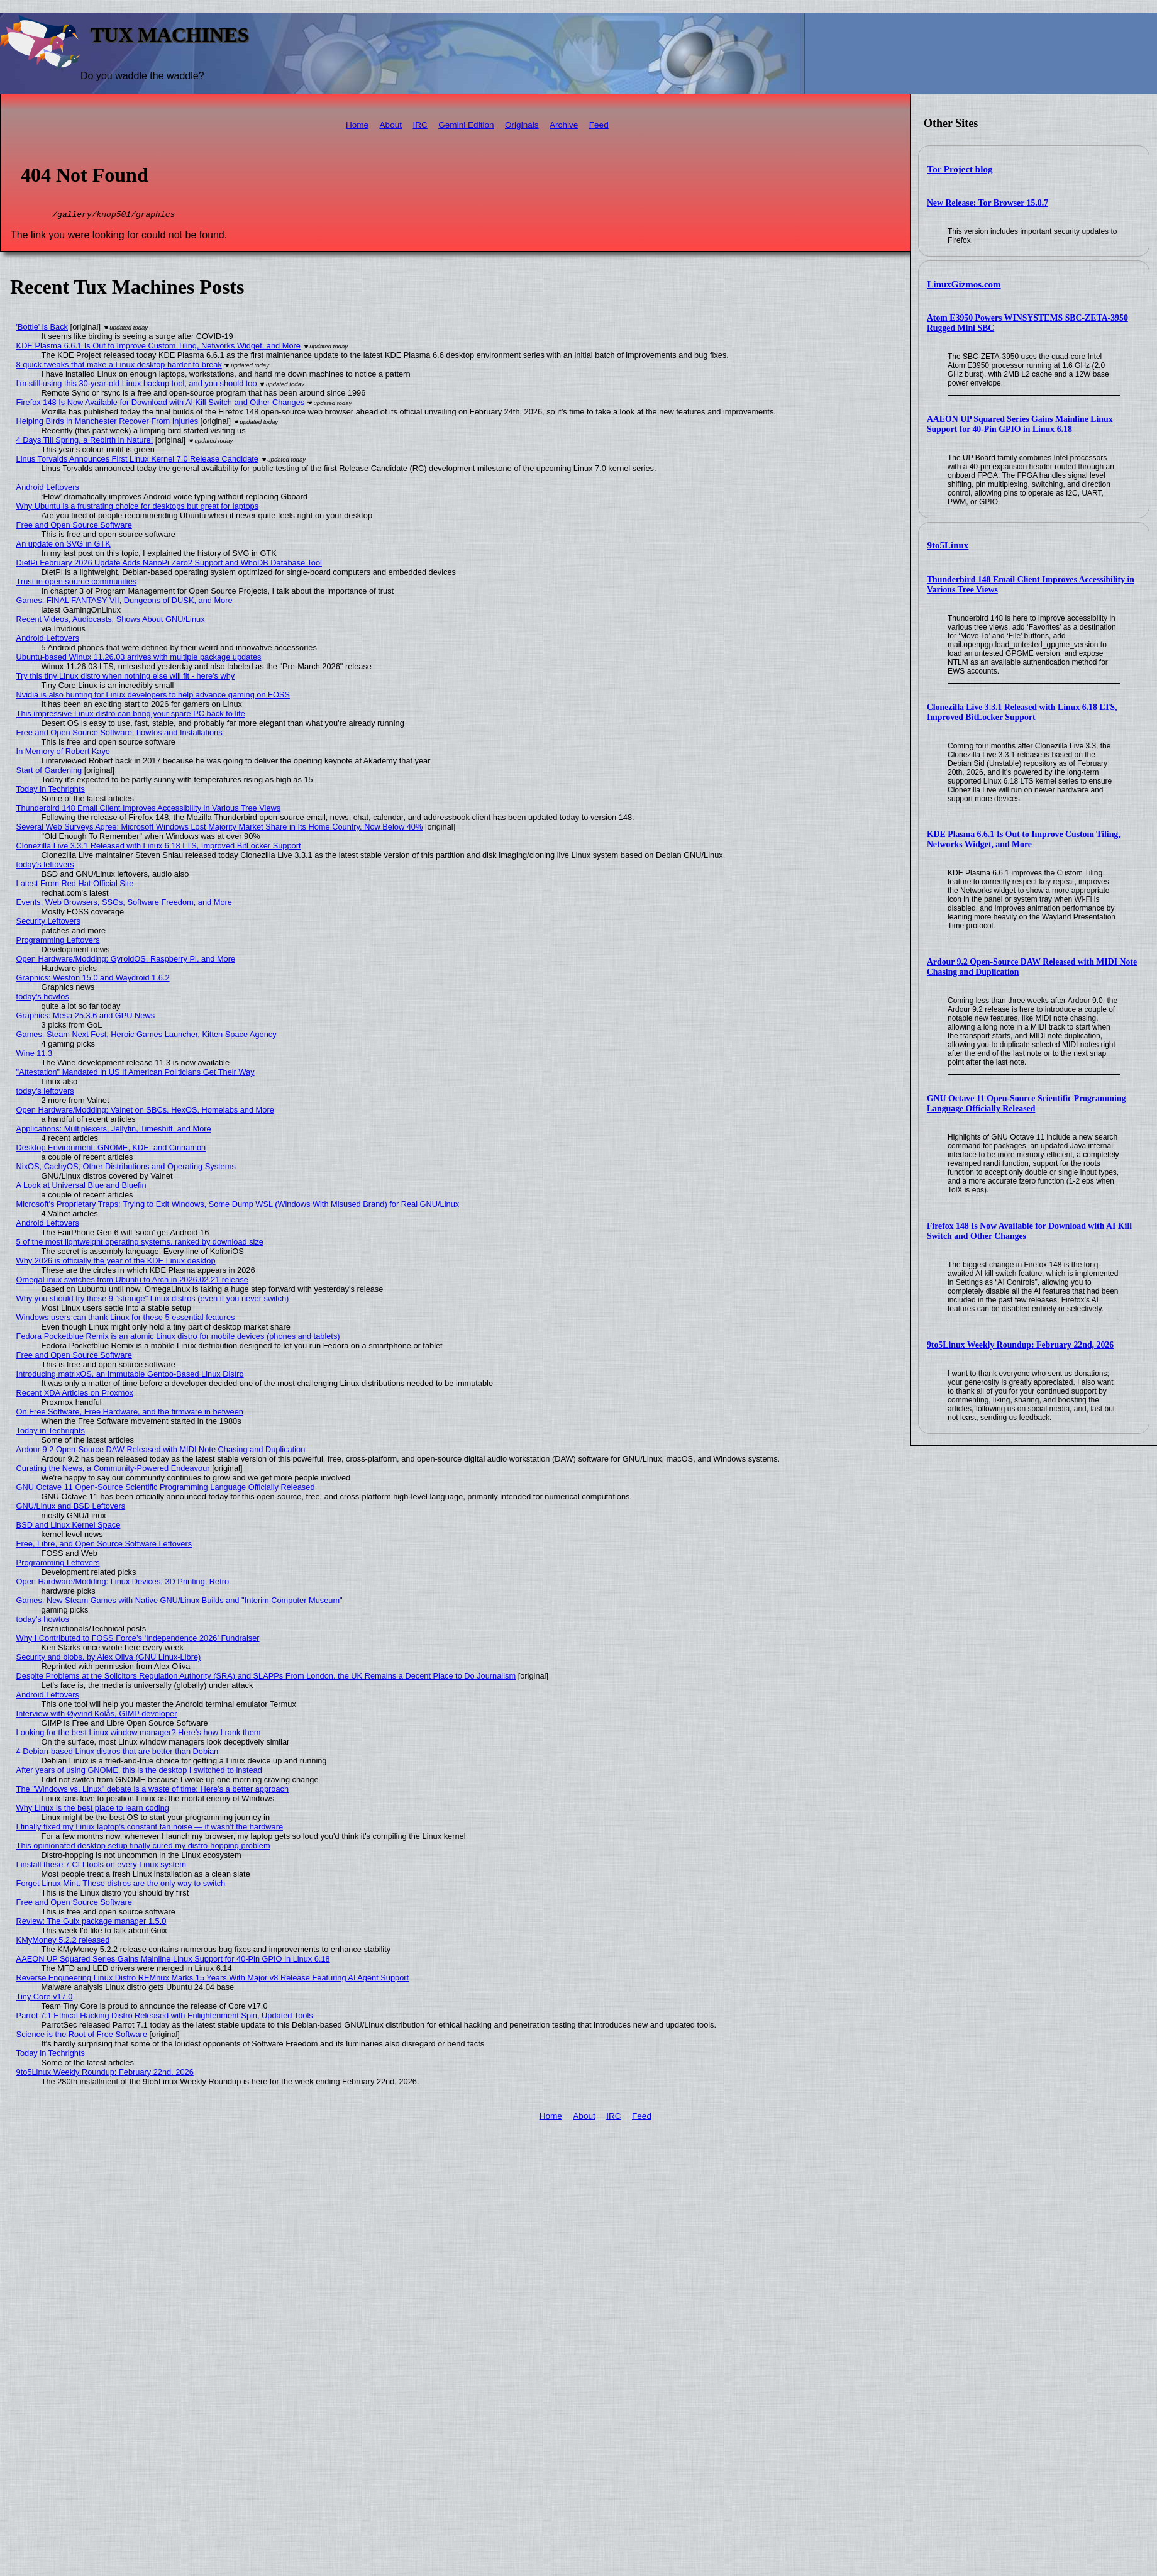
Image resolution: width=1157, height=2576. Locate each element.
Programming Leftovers (58, 942)
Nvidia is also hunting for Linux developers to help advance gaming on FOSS (153, 696)
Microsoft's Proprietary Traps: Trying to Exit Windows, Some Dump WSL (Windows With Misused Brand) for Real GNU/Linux (238, 1206)
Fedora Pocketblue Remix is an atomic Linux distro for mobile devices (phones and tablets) (178, 1338)
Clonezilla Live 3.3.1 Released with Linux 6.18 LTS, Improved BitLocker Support (1022, 712)
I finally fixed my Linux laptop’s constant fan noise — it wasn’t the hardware (149, 1828)
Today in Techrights (50, 791)
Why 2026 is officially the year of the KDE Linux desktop (116, 1262)
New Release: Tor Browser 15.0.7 (987, 203)
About (391, 125)
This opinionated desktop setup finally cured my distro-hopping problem (143, 1847)
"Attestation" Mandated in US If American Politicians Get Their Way (135, 1074)
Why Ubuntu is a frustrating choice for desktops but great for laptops (137, 508)
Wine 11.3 (34, 1055)
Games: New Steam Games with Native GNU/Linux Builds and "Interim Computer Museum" (179, 1602)
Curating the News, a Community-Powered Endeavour (113, 1470)
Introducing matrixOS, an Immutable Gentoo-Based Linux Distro (130, 1375)
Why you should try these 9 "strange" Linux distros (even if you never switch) (152, 1300)
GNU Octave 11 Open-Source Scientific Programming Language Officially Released (1026, 1103)
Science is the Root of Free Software (81, 2036)
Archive (564, 125)
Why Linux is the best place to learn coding (92, 1809)
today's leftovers (45, 866)
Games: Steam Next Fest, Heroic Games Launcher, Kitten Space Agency (146, 1036)
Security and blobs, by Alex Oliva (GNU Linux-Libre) (108, 1658)
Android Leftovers (47, 489)
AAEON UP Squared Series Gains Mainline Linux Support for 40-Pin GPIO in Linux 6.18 (1020, 424)
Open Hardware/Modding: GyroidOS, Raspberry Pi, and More (126, 960)
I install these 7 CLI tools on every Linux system (101, 1866)
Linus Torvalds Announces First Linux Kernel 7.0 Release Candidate (137, 460)
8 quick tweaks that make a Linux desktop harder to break (119, 366)
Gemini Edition (466, 125)
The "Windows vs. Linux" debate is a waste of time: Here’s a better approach (152, 1791)
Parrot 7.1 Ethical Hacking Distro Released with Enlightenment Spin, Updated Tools (164, 2017)
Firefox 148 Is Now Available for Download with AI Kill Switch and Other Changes (160, 404)
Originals (522, 125)
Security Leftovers (48, 923)
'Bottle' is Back (42, 328)
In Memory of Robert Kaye (63, 753)
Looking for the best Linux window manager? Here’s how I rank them (138, 1734)
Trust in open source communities (76, 583)
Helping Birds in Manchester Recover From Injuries (107, 423)
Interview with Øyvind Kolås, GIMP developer (96, 1715)
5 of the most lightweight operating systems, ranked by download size (139, 1243)
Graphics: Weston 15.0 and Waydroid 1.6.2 (93, 979)
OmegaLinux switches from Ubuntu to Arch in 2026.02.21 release (132, 1281)
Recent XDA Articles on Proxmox (74, 1394)
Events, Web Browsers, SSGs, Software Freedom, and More (124, 904)
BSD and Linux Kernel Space (68, 1526)
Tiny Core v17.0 (44, 1998)
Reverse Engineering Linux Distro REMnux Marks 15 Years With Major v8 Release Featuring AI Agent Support (212, 1979)
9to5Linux (948, 545)
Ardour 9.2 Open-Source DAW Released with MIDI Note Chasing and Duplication (161, 1451)
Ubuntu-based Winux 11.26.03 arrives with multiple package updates (139, 658)
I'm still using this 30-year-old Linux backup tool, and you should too (136, 385)
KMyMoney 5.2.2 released (63, 1941)
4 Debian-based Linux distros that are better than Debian (117, 1753)
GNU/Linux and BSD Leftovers (71, 1508)
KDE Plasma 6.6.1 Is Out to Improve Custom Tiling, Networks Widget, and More (1024, 839)
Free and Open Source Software (74, 526)
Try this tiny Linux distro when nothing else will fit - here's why (125, 677)
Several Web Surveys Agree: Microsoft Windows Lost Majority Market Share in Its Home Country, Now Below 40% (219, 828)
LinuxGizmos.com (964, 284)
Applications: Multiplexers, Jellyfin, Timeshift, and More (113, 1130)
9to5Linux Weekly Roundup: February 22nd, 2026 (1020, 1345)
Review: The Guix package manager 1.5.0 (91, 1923)
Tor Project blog (960, 169)
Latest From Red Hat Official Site (75, 885)
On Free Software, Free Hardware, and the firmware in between (129, 1413)
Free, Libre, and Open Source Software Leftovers (104, 1545)
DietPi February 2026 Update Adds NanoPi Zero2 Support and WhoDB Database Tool (169, 564)
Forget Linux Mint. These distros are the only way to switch (121, 1885)
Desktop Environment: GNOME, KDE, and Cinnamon (111, 1149)
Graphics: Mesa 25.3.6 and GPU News (85, 1017)
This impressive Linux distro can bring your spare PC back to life (130, 715)
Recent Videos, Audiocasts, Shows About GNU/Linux (110, 621)
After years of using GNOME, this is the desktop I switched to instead (139, 1772)
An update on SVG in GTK (63, 545)
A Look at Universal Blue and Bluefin (81, 1187)
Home (357, 125)
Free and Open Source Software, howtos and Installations (119, 734)
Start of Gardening (49, 772)
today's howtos (42, 998)
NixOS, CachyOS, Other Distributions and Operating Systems (126, 1168)
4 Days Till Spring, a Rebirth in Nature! (84, 442)
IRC (419, 125)
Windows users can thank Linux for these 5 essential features (125, 1319)
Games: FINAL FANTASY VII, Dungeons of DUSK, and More (124, 602)
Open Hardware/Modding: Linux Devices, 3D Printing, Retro (123, 1583)
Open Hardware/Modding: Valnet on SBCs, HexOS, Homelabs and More (145, 1111)
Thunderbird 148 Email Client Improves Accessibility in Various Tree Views (148, 809)
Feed (599, 125)
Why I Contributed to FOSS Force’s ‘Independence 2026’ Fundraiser (138, 1640)
